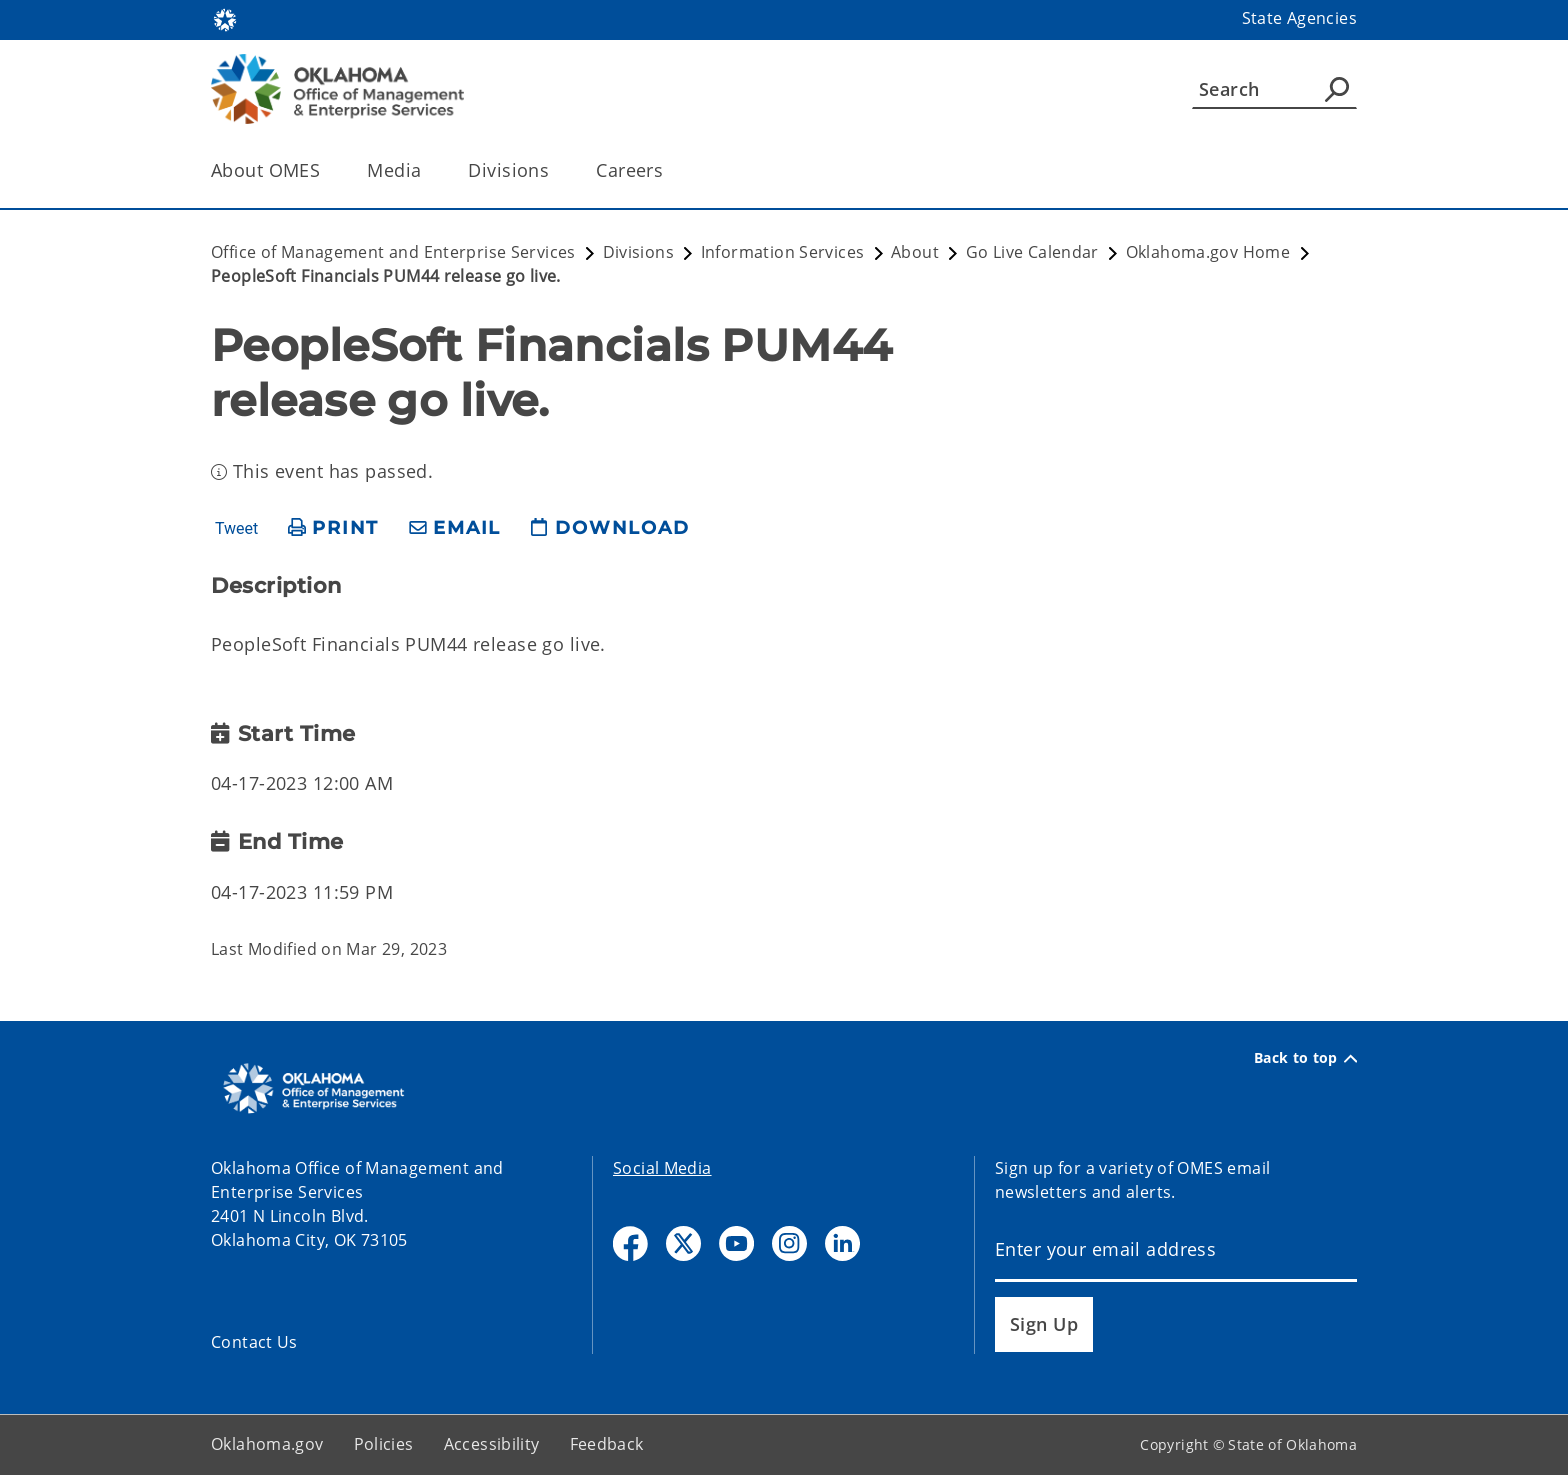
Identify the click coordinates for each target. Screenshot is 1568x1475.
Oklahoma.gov (267, 1444)
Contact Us (254, 1342)
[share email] (455, 528)
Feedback (607, 1444)
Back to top (1305, 1058)
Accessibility (492, 1444)
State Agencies (1299, 18)
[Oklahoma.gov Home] (225, 18)
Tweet (236, 529)
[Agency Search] (1337, 89)
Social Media (662, 1168)
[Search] (1274, 89)
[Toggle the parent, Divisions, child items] (555, 170)
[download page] (610, 528)
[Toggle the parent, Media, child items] (427, 170)
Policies (384, 1444)
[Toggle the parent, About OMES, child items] (326, 170)
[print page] (333, 528)
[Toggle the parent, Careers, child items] (669, 170)
